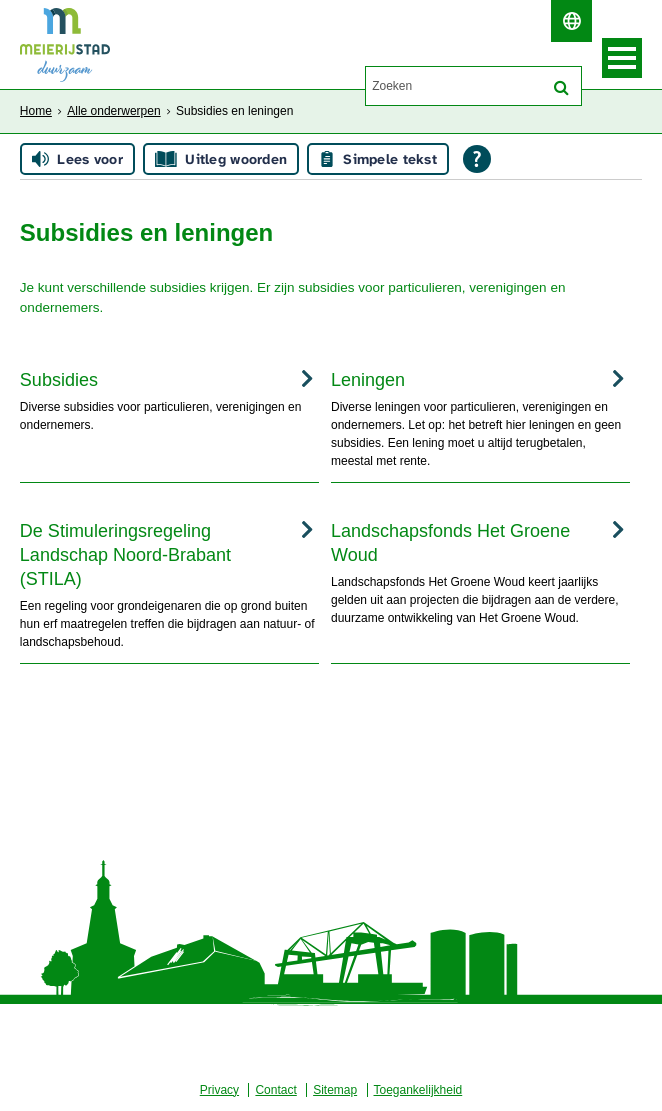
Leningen (368, 380)
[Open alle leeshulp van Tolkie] (477, 159)
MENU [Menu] (622, 58)
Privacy (219, 1090)
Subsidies (59, 380)
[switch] (571, 21)
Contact (275, 1090)
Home (36, 111)
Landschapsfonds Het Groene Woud (450, 543)
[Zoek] (561, 88)
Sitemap (335, 1090)
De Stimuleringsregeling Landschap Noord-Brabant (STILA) (125, 555)
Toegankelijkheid (418, 1090)
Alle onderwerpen (113, 111)
